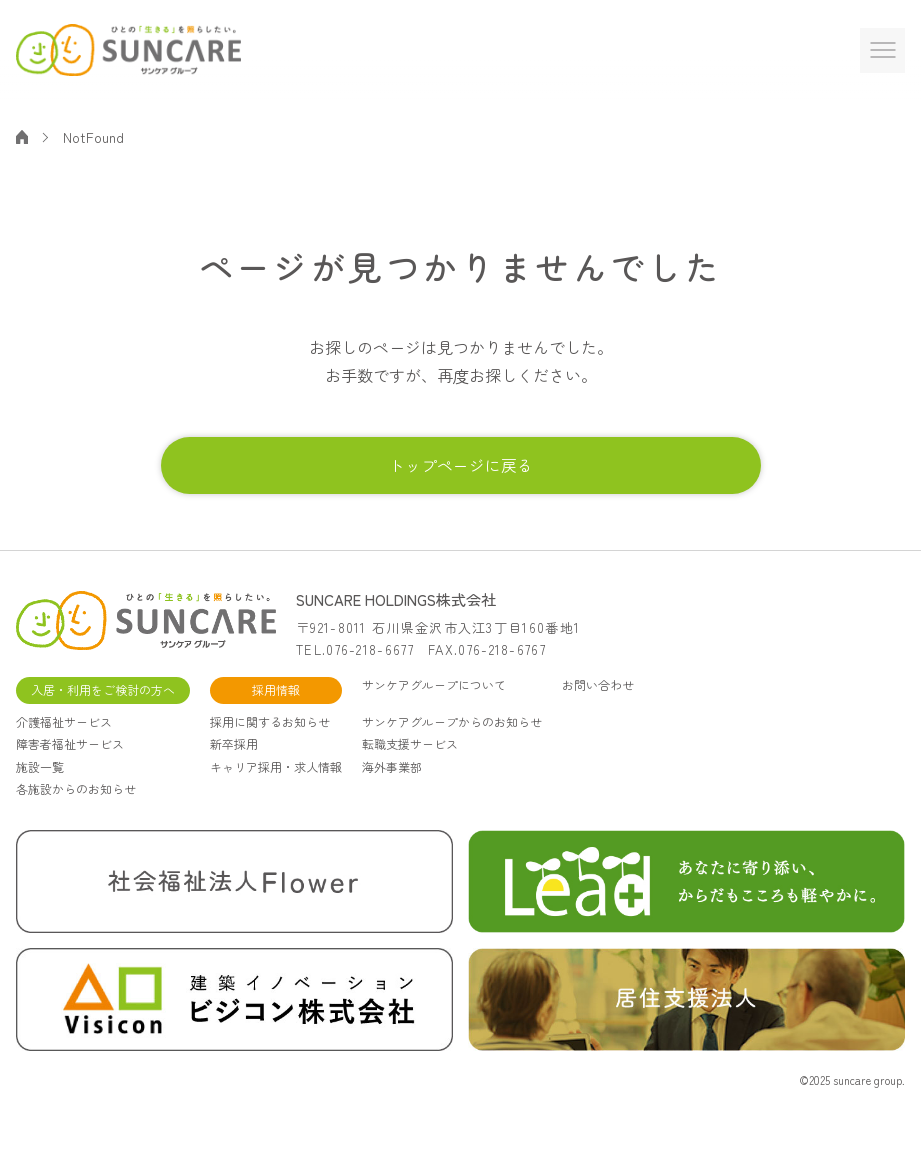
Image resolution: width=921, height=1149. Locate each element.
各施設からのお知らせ (76, 807)
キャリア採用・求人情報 (276, 785)
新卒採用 (234, 762)
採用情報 (276, 708)
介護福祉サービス (64, 740)
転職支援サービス (410, 762)
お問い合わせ (598, 704)
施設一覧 (40, 785)
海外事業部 (392, 785)
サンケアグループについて (434, 704)
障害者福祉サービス (70, 762)
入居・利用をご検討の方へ (103, 708)
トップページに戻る (461, 472)
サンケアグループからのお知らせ (452, 740)
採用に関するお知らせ (270, 740)
